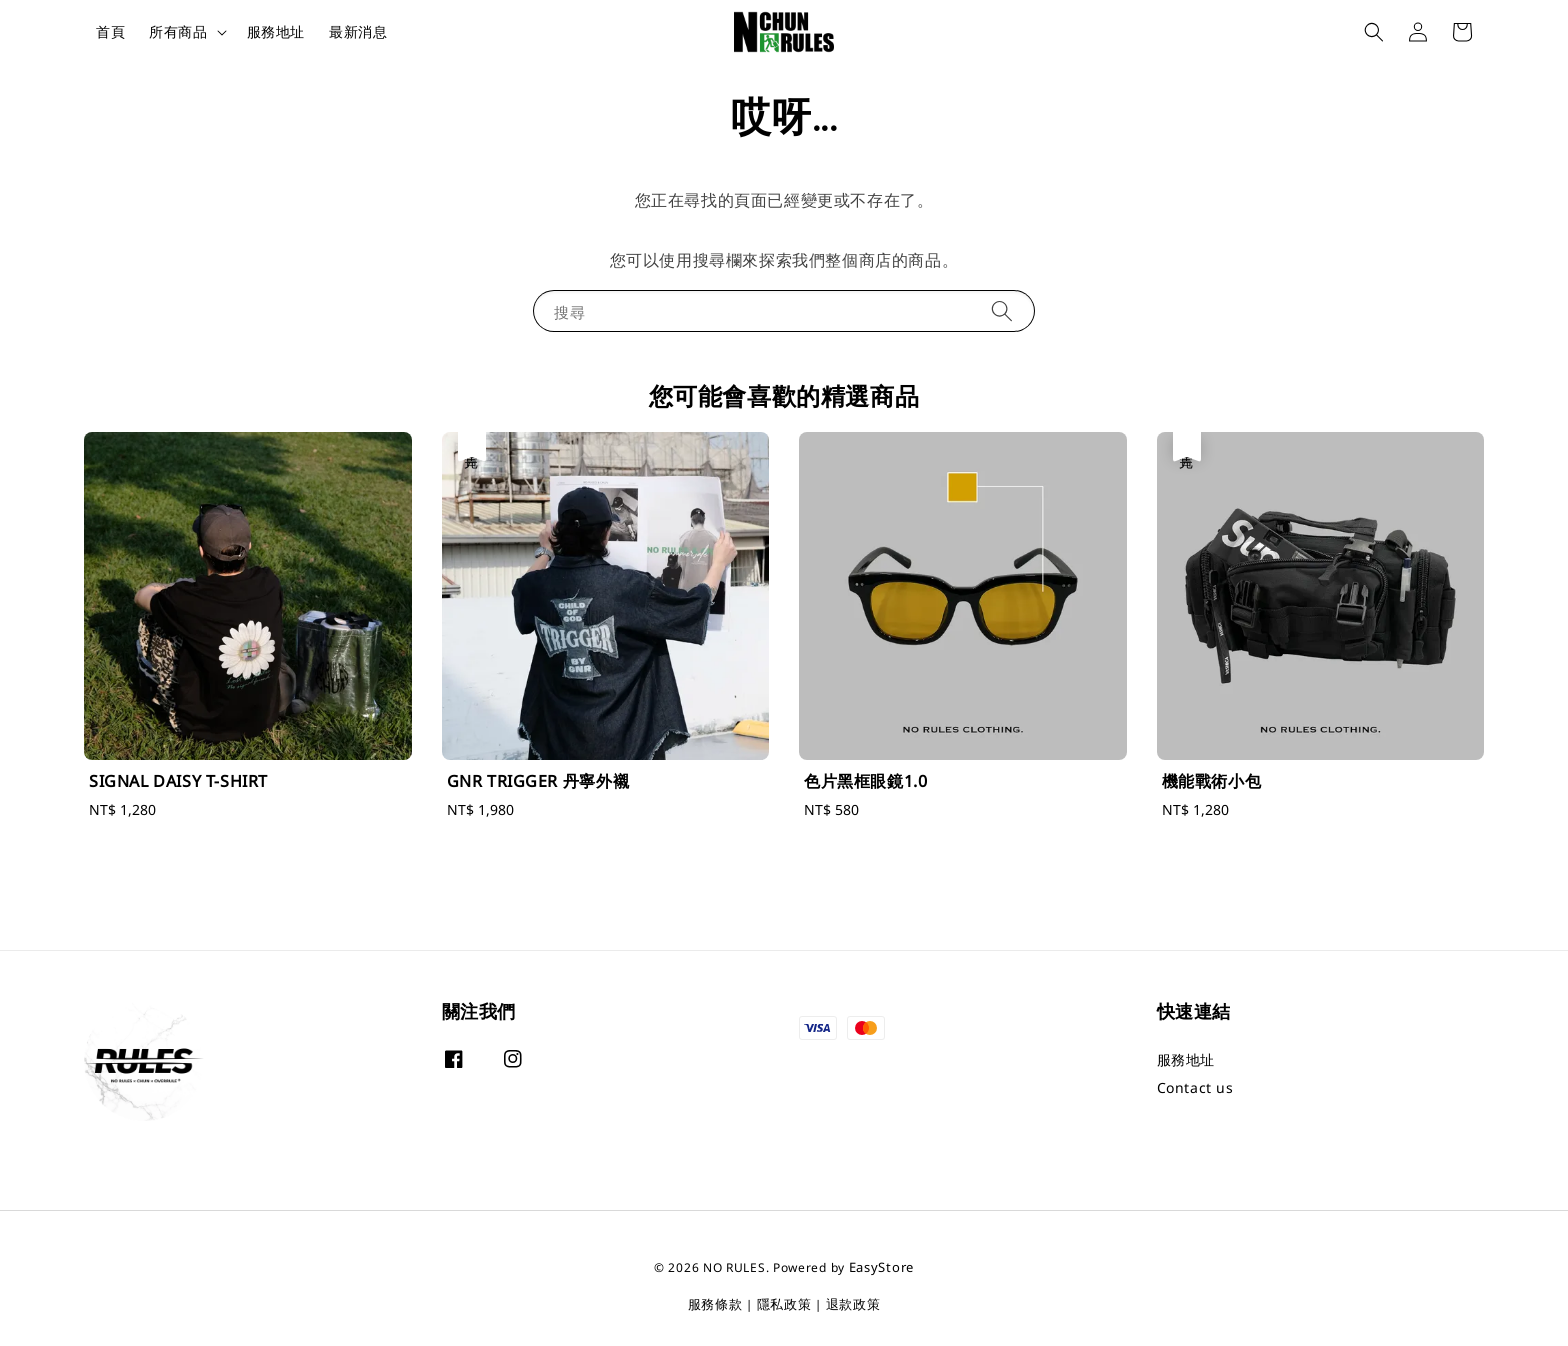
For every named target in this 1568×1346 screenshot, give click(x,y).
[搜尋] (1002, 310)
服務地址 (276, 31)
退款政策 (853, 1304)
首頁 (110, 31)
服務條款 (715, 1304)
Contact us (1195, 1087)
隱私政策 (784, 1304)
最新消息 (358, 31)
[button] (1374, 32)
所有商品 (178, 32)
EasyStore (881, 1267)
